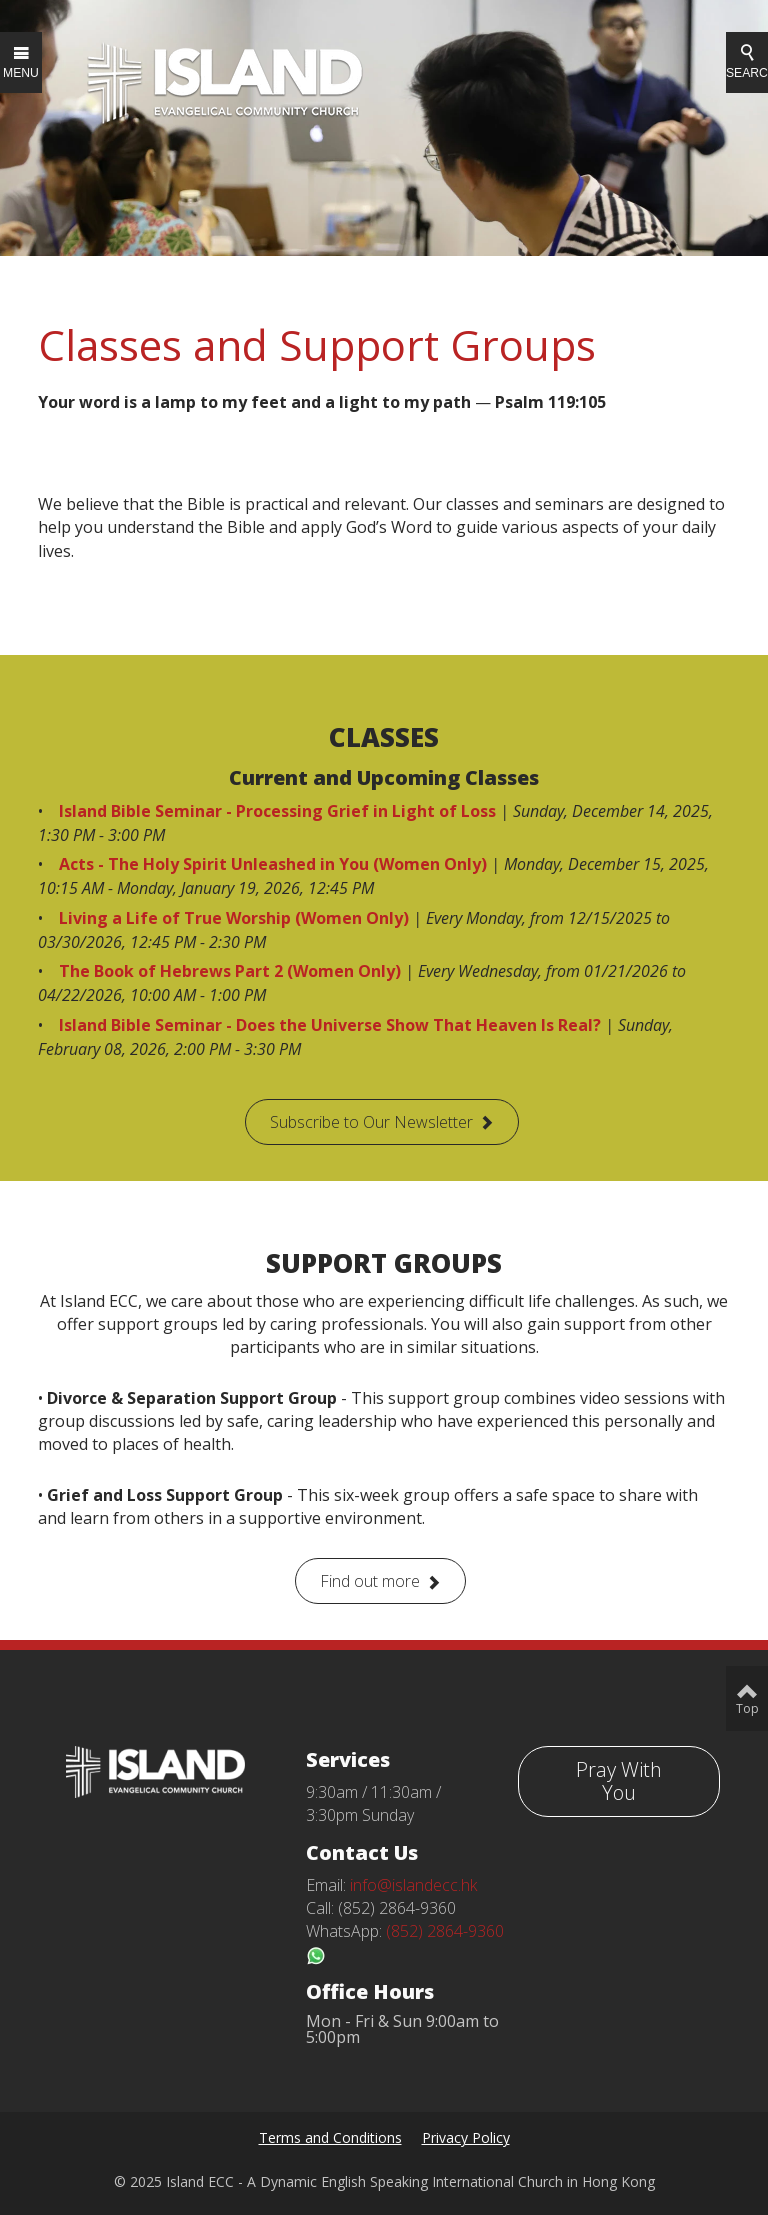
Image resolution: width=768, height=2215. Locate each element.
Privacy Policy (466, 2137)
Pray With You (619, 1781)
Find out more (370, 1581)
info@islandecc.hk (413, 1885)
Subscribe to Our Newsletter (371, 1122)
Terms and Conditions (330, 2137)
